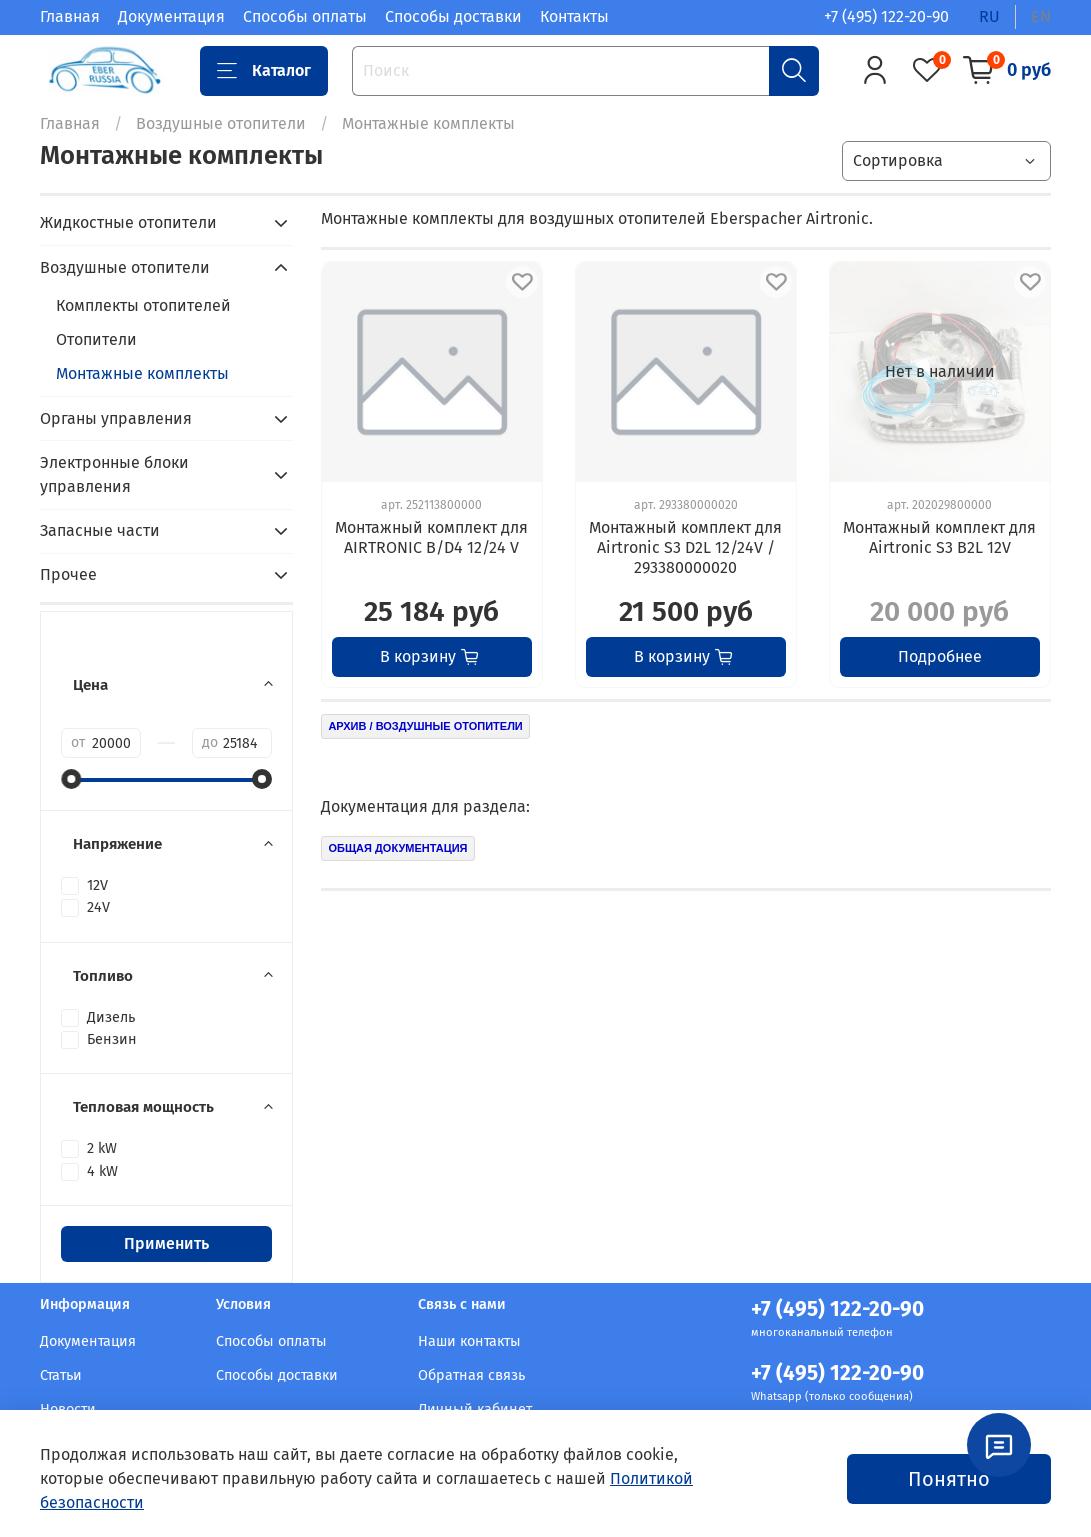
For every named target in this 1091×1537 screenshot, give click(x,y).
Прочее (68, 574)
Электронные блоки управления (114, 474)
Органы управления (116, 418)
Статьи (61, 1375)
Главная (70, 16)
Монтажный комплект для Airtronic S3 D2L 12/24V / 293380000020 (685, 547)
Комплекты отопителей (143, 305)
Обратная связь (471, 1375)
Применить (166, 1243)
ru (989, 16)
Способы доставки (453, 16)
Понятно (949, 1479)
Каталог (264, 71)
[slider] (71, 779)
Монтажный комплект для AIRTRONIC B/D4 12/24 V (431, 537)
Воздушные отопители (221, 123)
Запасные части (100, 530)
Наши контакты (469, 1341)
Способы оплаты (305, 16)
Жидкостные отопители (128, 222)
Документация (171, 16)
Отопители (96, 339)
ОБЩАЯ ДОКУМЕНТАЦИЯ (397, 848)
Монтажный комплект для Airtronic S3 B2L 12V (939, 537)
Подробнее (940, 656)
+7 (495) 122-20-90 (886, 16)
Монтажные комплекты (142, 373)
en (1041, 16)
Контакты (574, 16)
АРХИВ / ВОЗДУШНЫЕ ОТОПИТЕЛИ (425, 726)
